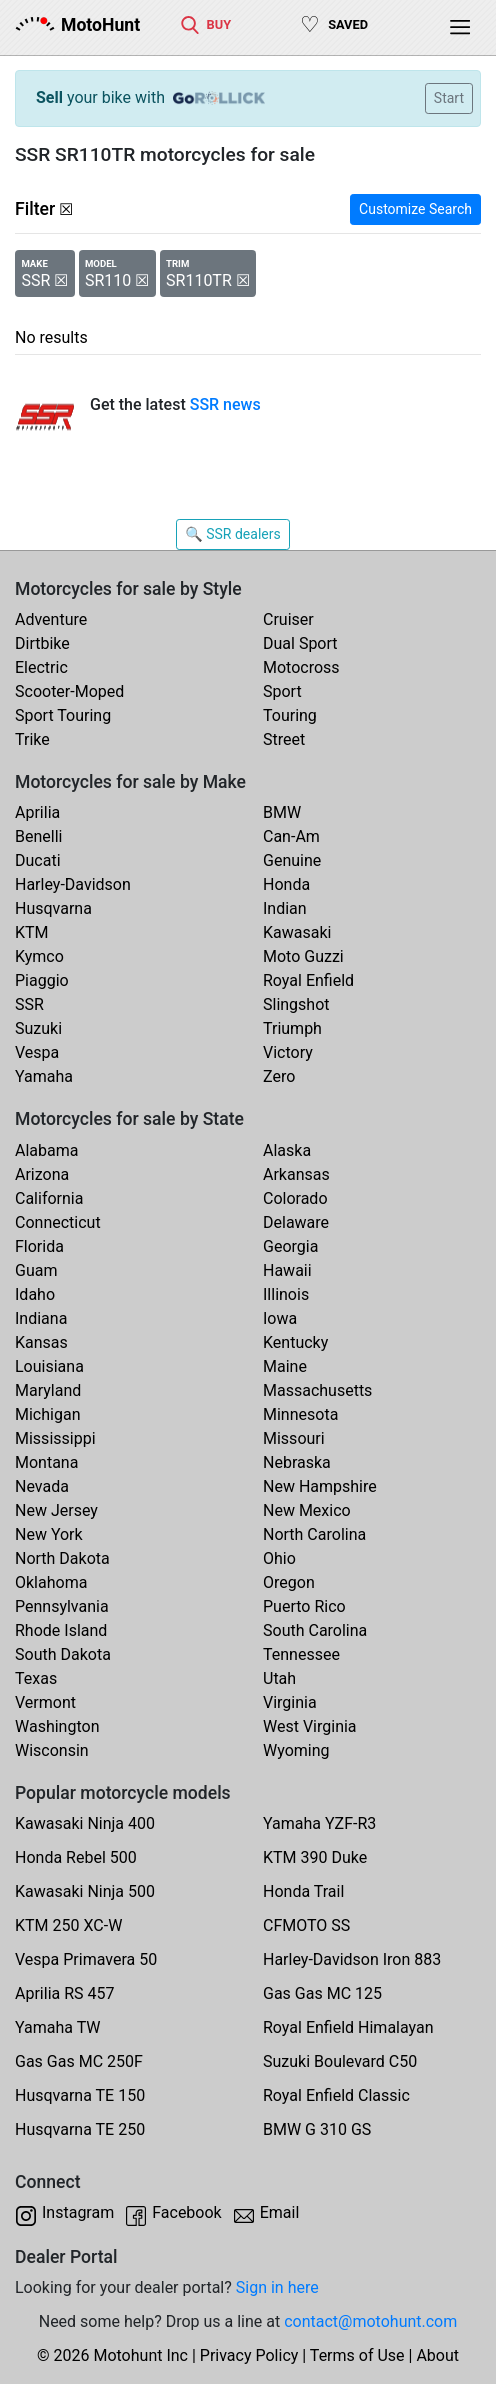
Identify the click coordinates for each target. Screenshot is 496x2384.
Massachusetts (317, 1390)
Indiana (41, 1318)
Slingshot (296, 1004)
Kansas (41, 1342)
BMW (282, 812)
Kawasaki (297, 932)
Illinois (286, 1294)
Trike (32, 739)
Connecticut (58, 1222)
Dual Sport (300, 643)
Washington (57, 1726)
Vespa (37, 1052)
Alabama (46, 1150)
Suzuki (38, 1028)
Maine (285, 1366)
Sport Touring (63, 715)
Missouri (294, 1438)
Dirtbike (42, 643)
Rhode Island (61, 1630)
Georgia (290, 1246)
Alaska (287, 1150)
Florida (39, 1246)
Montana (46, 1462)
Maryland (48, 1390)
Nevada (42, 1486)
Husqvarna (53, 908)
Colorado (295, 1198)
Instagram (78, 2212)
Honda (286, 884)
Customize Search (415, 209)
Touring (290, 715)
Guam (36, 1270)
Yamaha (44, 1076)
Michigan (47, 1414)
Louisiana (49, 1366)
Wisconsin (52, 1750)
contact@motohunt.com (370, 2321)
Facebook (186, 2212)
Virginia (290, 1702)
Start (449, 98)
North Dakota (62, 1558)
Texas (36, 1678)
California (49, 1198)
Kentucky (295, 1342)
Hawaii (287, 1270)
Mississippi (55, 1438)
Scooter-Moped (69, 691)
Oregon (289, 1582)
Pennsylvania (62, 1606)
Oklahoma (51, 1582)
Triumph (292, 1028)
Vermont (45, 1702)
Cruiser (288, 619)
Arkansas (296, 1174)
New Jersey (56, 1510)
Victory (288, 1052)
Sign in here (277, 2287)
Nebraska (297, 1462)
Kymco (39, 956)
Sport (282, 691)
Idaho (35, 1294)
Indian (285, 908)
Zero (279, 1076)
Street (284, 739)
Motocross (301, 667)
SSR (29, 1004)
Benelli (38, 836)
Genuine (292, 860)
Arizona (42, 1174)
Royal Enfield (308, 980)
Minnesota (300, 1414)
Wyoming (296, 1750)
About (437, 2355)
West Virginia (310, 1726)
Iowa (280, 1318)
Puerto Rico (304, 1606)
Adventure (51, 619)
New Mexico (307, 1510)
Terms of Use (357, 2355)
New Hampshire (320, 1486)
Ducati (38, 860)
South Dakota (63, 1654)
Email (280, 2212)
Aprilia (37, 812)
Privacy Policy (249, 2355)
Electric (41, 667)
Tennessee (301, 1654)
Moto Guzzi (303, 956)
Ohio (279, 1558)
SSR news (225, 404)
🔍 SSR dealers (232, 534)
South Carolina (315, 1630)
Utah (279, 1678)
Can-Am (291, 836)
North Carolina (314, 1534)
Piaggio (42, 980)
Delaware (296, 1222)
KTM (32, 932)
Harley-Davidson (73, 884)
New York (49, 1534)
